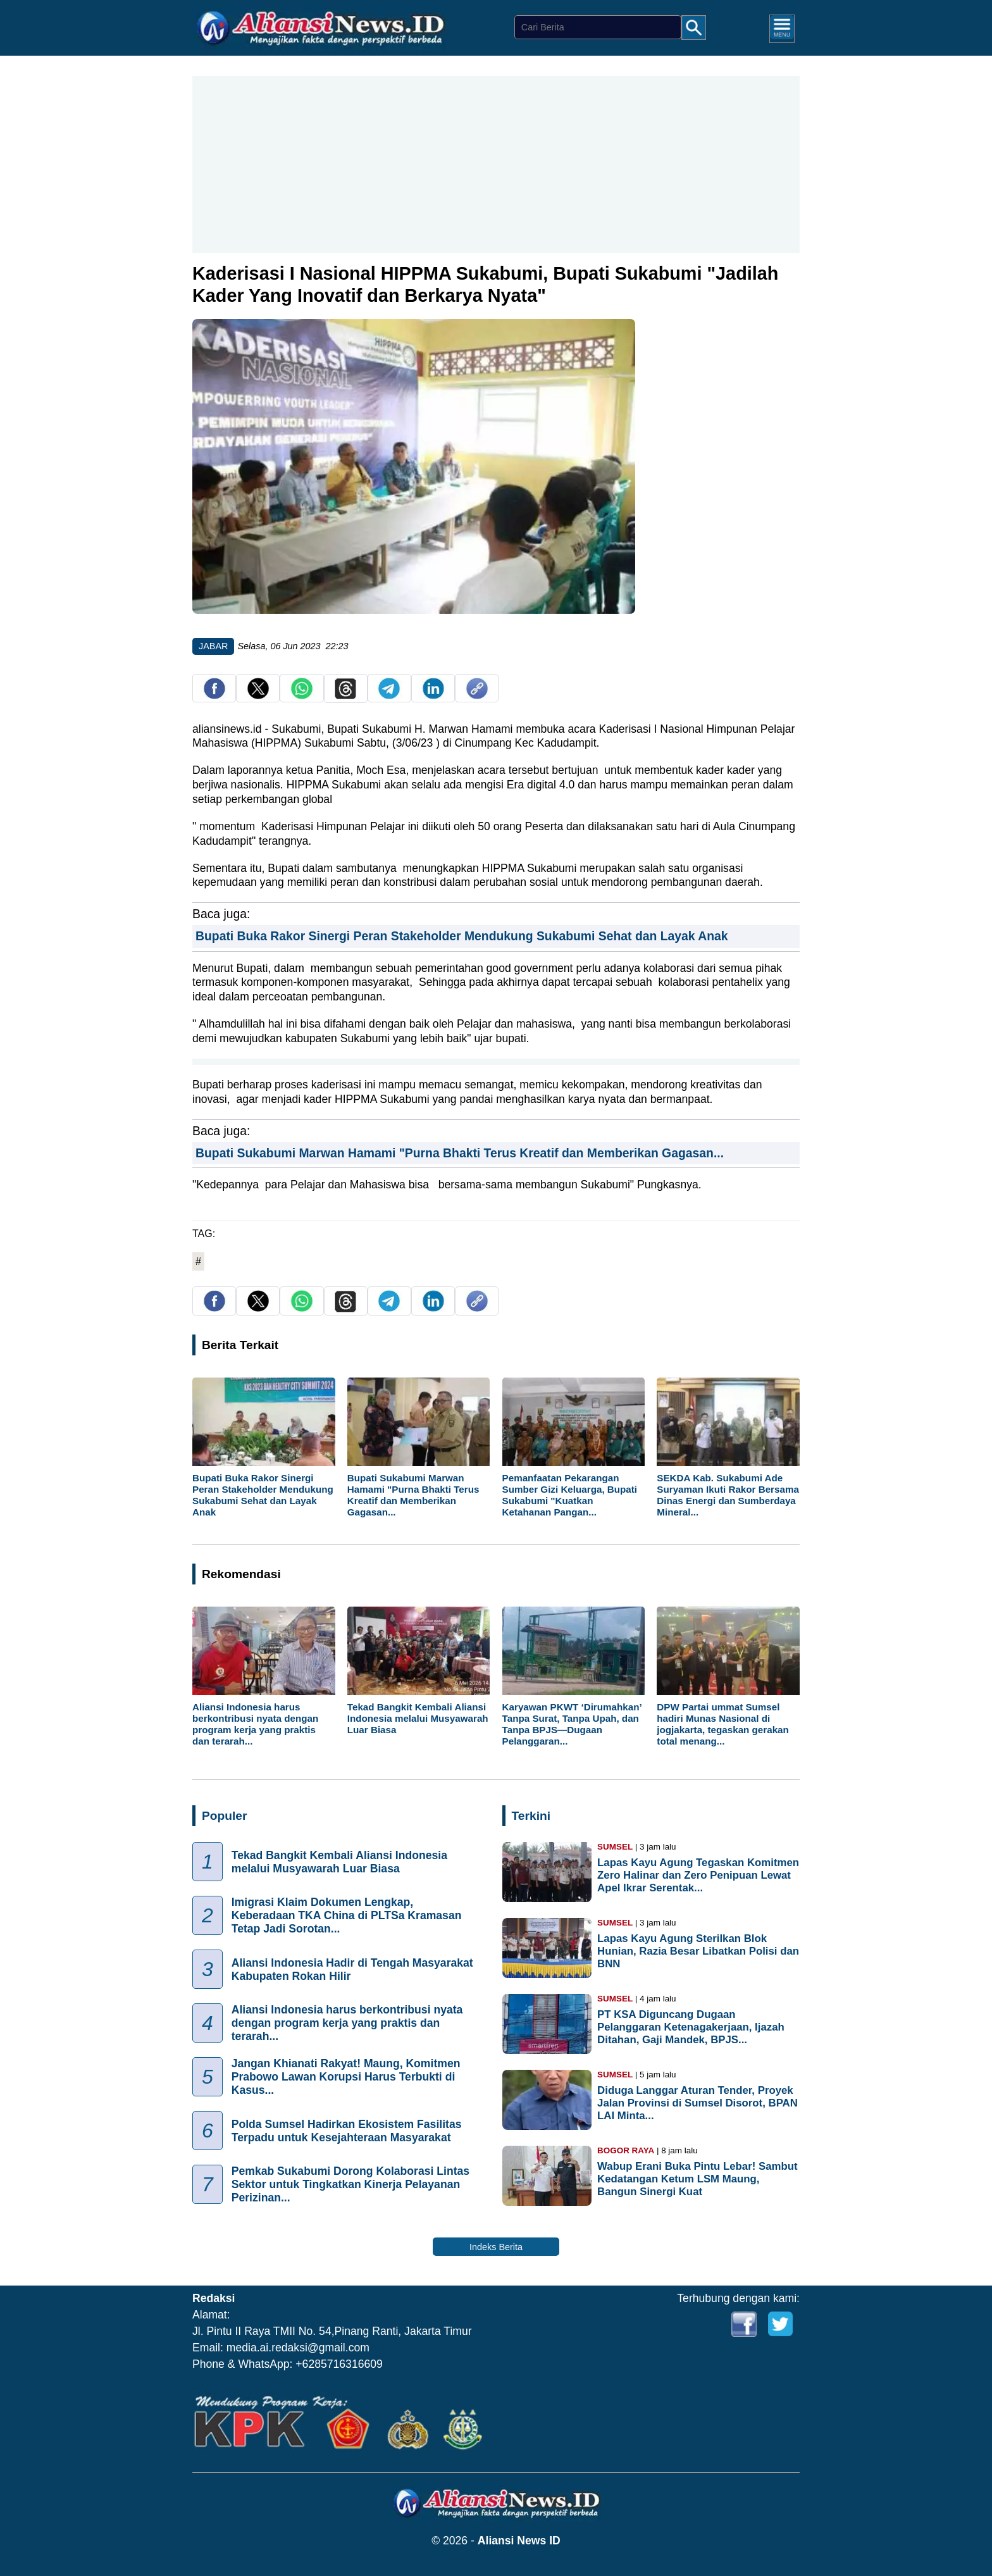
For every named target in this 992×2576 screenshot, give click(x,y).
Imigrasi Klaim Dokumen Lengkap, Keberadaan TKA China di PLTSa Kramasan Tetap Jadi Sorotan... (347, 1916)
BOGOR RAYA (625, 2150)
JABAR (213, 646)
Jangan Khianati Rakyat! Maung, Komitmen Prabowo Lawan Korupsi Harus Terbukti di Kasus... (346, 2077)
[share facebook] (214, 695)
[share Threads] (345, 695)
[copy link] (477, 695)
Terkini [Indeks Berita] (531, 1815)
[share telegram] (389, 695)
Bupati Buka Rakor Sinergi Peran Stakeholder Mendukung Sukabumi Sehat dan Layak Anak (461, 936)
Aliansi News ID (519, 2540)
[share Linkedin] (433, 695)
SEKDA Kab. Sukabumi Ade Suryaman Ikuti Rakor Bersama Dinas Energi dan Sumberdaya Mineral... (728, 1495)
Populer (224, 1815)
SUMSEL (615, 1846)
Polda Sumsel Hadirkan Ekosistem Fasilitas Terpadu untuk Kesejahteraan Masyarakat (347, 2131)
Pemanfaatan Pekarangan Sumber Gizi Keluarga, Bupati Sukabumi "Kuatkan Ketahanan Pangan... (570, 1495)
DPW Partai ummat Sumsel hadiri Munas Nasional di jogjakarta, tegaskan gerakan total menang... (723, 1724)
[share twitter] (258, 695)
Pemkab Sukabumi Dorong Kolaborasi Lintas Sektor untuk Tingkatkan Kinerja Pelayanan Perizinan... (350, 2185)
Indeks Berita (496, 2247)
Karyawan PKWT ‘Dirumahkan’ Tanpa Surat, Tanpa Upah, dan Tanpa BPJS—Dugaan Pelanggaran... (572, 1724)
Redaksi (213, 2298)
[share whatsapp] (302, 695)
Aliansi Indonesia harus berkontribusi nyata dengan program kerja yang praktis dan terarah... (255, 1724)
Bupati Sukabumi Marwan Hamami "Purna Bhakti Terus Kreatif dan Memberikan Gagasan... (459, 1153)
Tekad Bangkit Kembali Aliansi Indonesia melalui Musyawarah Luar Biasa (417, 1718)
